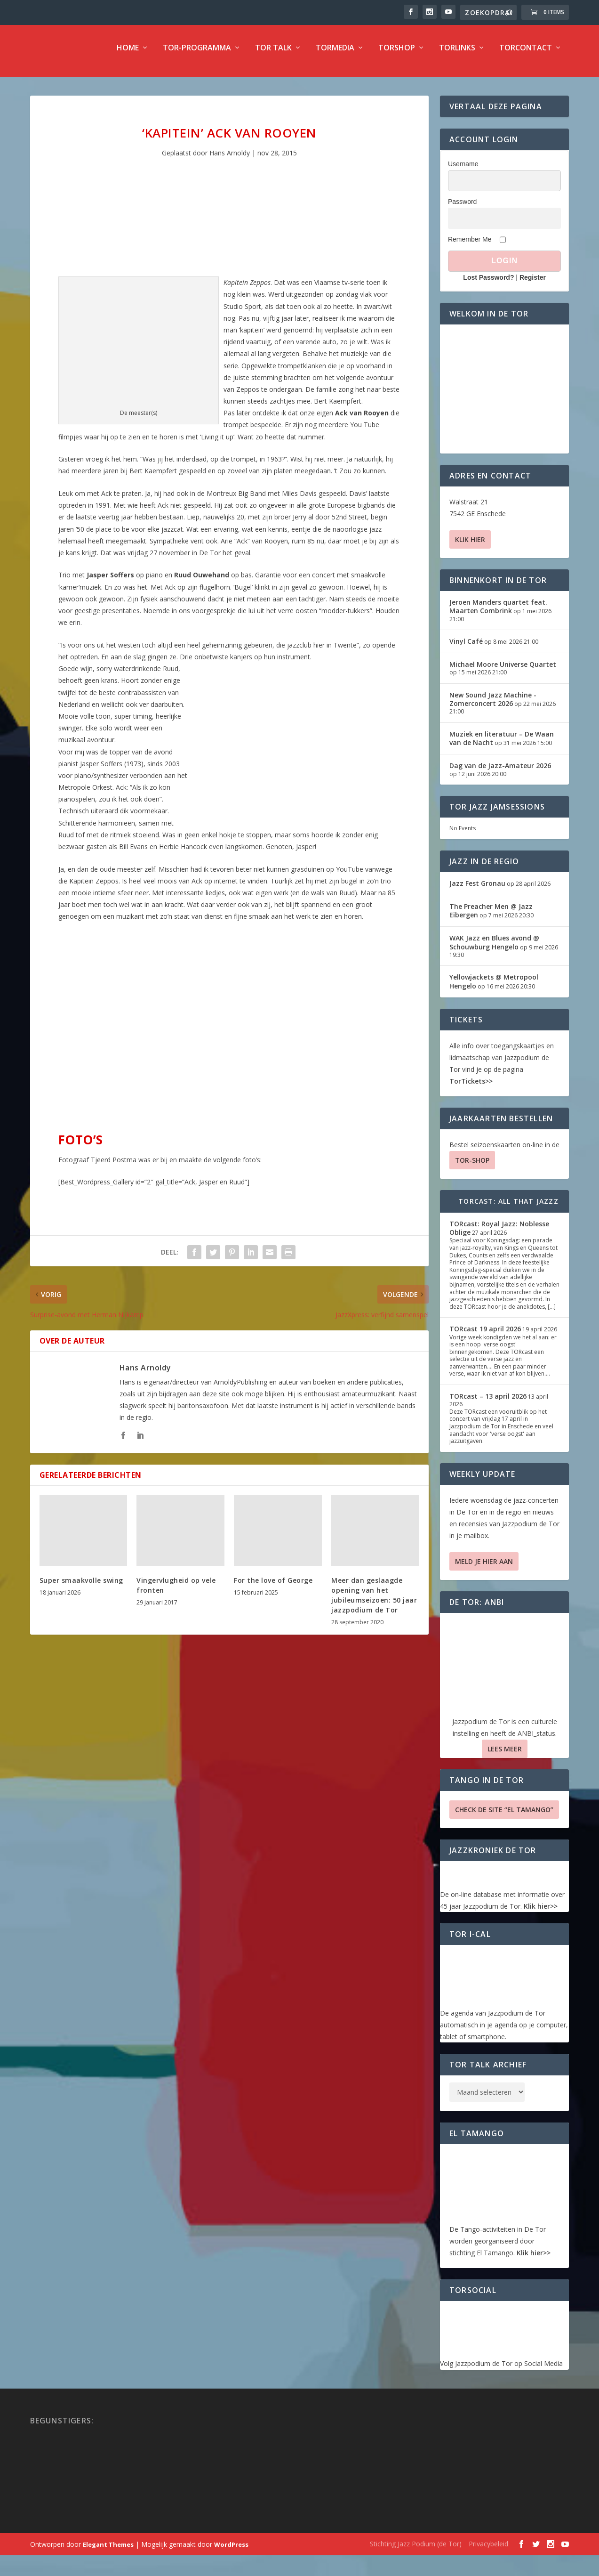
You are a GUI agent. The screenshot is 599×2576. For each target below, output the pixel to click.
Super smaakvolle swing (81, 1586)
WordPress (231, 2551)
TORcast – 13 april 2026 (488, 1402)
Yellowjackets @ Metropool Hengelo (493, 987)
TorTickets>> (471, 1087)
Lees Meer (504, 1755)
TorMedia (335, 54)
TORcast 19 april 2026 (485, 1335)
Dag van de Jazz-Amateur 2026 (500, 772)
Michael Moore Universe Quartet (502, 670)
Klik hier (470, 546)
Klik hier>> (541, 1912)
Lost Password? (488, 284)
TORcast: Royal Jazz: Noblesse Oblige (499, 1234)
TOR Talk (273, 54)
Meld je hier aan (484, 1567)
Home (128, 54)
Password (462, 208)
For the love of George (273, 1586)
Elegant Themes (108, 2551)
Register (532, 284)
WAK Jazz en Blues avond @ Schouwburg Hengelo (494, 948)
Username (463, 170)
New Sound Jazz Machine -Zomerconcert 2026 (492, 705)
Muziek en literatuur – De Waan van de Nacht (501, 744)
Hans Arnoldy (229, 159)
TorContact (525, 54)
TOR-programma (197, 54)
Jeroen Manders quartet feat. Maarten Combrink (498, 613)
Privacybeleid (488, 2550)
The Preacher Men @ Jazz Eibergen (491, 917)
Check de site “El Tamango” (504, 1816)
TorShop (396, 54)
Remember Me (470, 246)
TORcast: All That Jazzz (508, 1207)
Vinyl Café (466, 647)
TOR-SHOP (472, 1166)
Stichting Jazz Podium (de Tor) (416, 2550)
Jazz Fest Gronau (477, 889)
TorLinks (457, 54)
